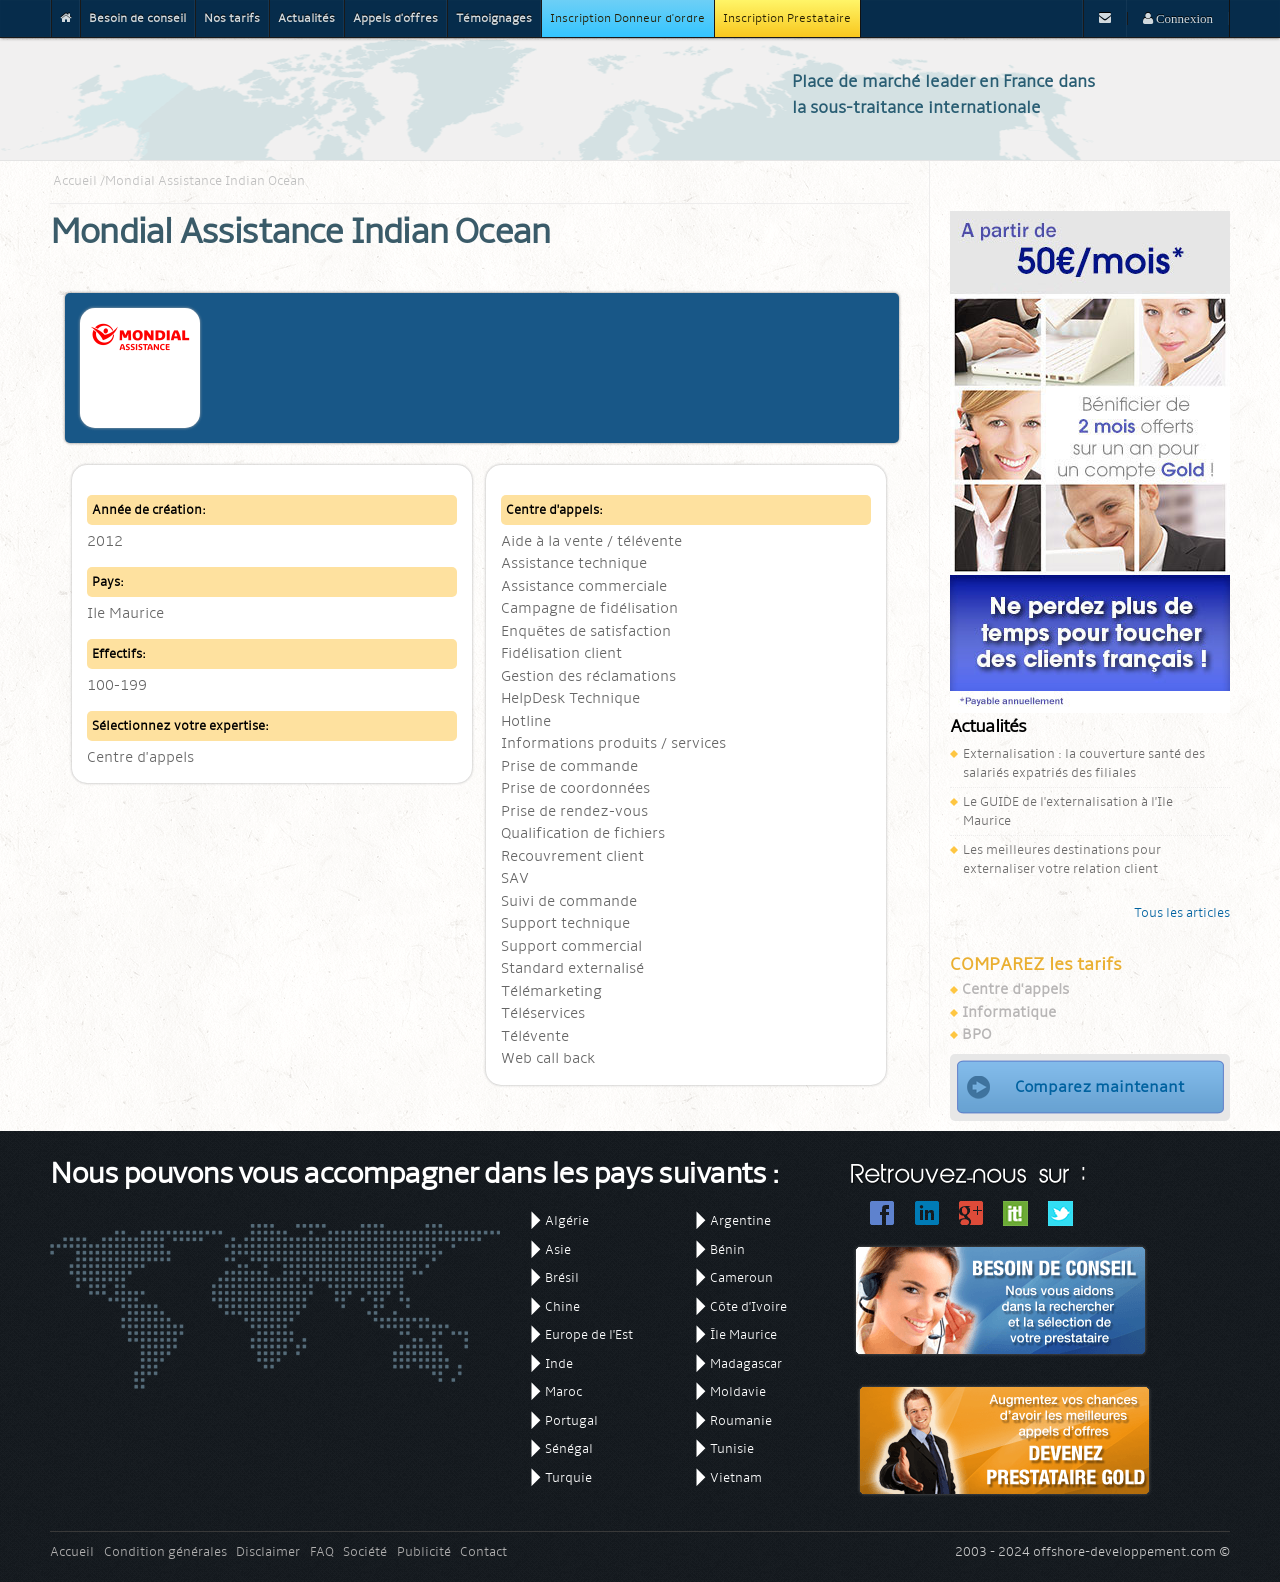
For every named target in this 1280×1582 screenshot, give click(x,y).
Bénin (727, 1249)
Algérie (567, 1220)
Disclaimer (268, 1551)
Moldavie (738, 1391)
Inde (559, 1363)
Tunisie (732, 1448)
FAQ (322, 1551)
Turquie (568, 1477)
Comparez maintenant (1099, 1086)
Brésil (562, 1277)
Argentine (740, 1220)
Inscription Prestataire (787, 18)
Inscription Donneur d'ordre (627, 18)
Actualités (306, 18)
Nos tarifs (232, 18)
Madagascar (746, 1363)
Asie (558, 1249)
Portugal (571, 1420)
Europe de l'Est (589, 1334)
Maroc (563, 1391)
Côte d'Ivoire (748, 1306)
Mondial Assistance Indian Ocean (205, 180)
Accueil (75, 180)
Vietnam (736, 1477)
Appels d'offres (395, 18)
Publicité (424, 1551)
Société (365, 1551)
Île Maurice (743, 1334)
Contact (483, 1551)
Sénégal (569, 1448)
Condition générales (165, 1551)
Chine (562, 1306)
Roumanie (741, 1420)
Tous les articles (1182, 912)
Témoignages (494, 18)
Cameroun (741, 1277)
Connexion (1183, 18)
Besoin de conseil (137, 18)
